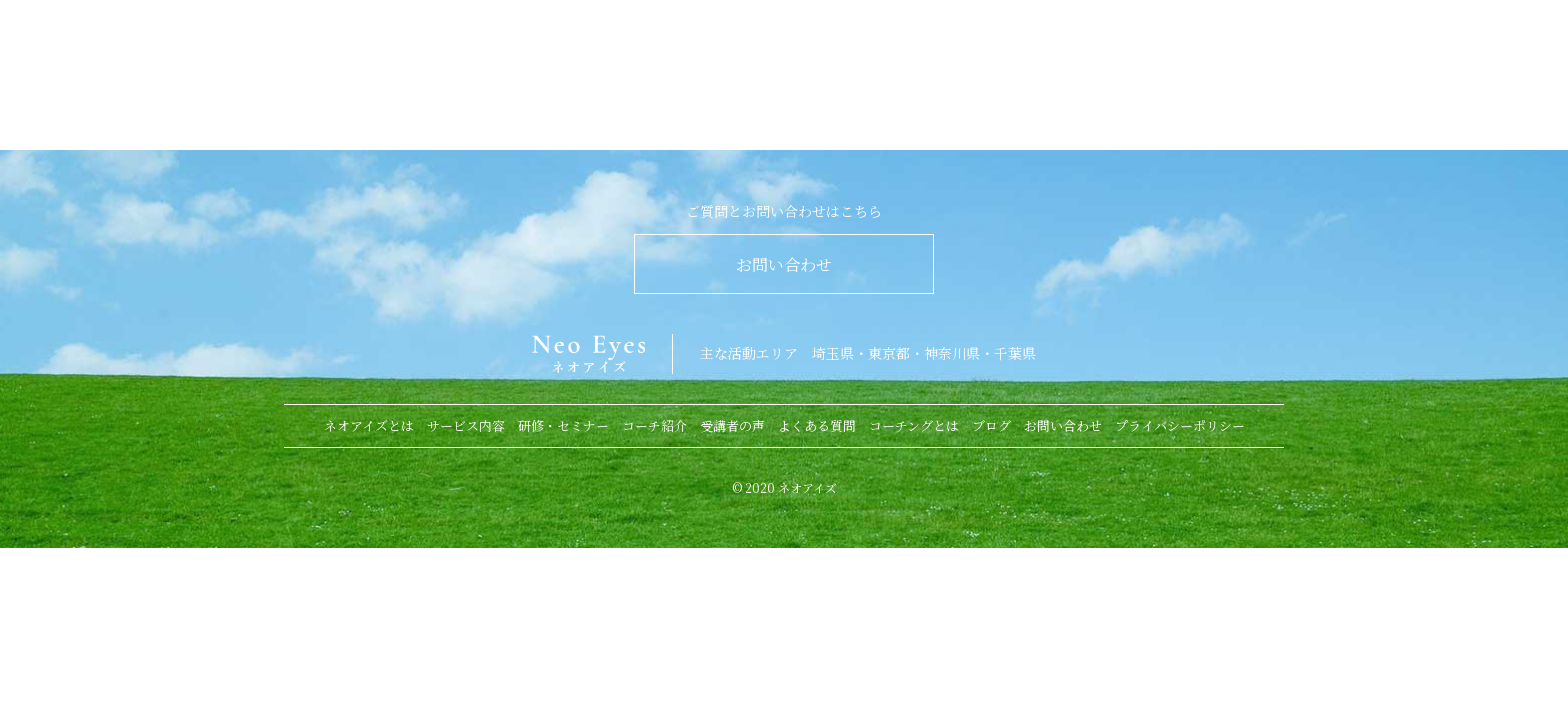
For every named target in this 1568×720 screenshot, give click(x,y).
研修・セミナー (563, 425)
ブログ (991, 425)
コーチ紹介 (654, 425)
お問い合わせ (784, 264)
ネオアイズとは (369, 425)
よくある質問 (817, 425)
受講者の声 (732, 425)
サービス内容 (466, 425)
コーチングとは (914, 425)
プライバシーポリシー (1180, 425)
